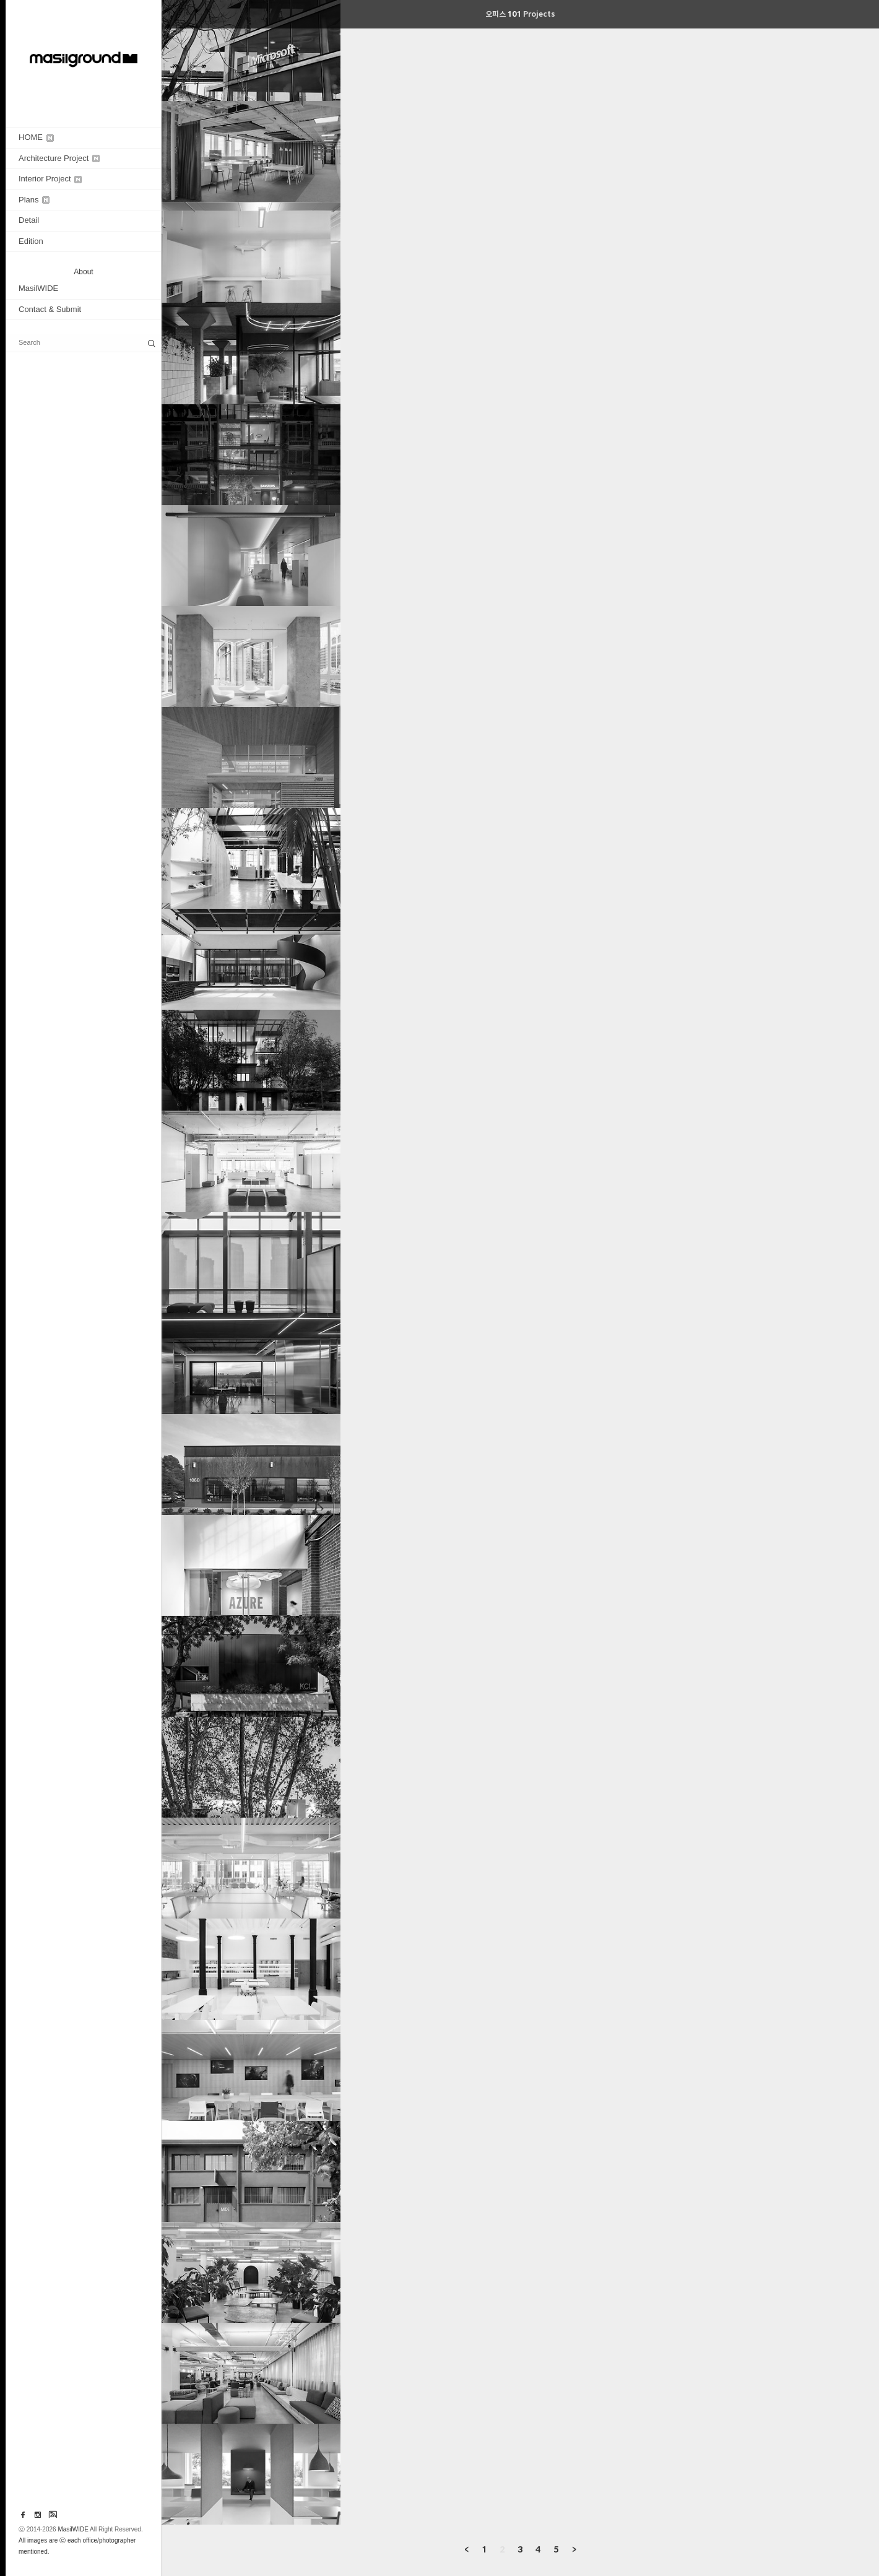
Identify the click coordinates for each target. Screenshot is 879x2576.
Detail (29, 220)
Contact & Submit (50, 309)
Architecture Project (59, 158)
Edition (31, 241)
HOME (36, 137)
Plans (34, 199)
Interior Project (50, 178)
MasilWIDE (38, 288)
